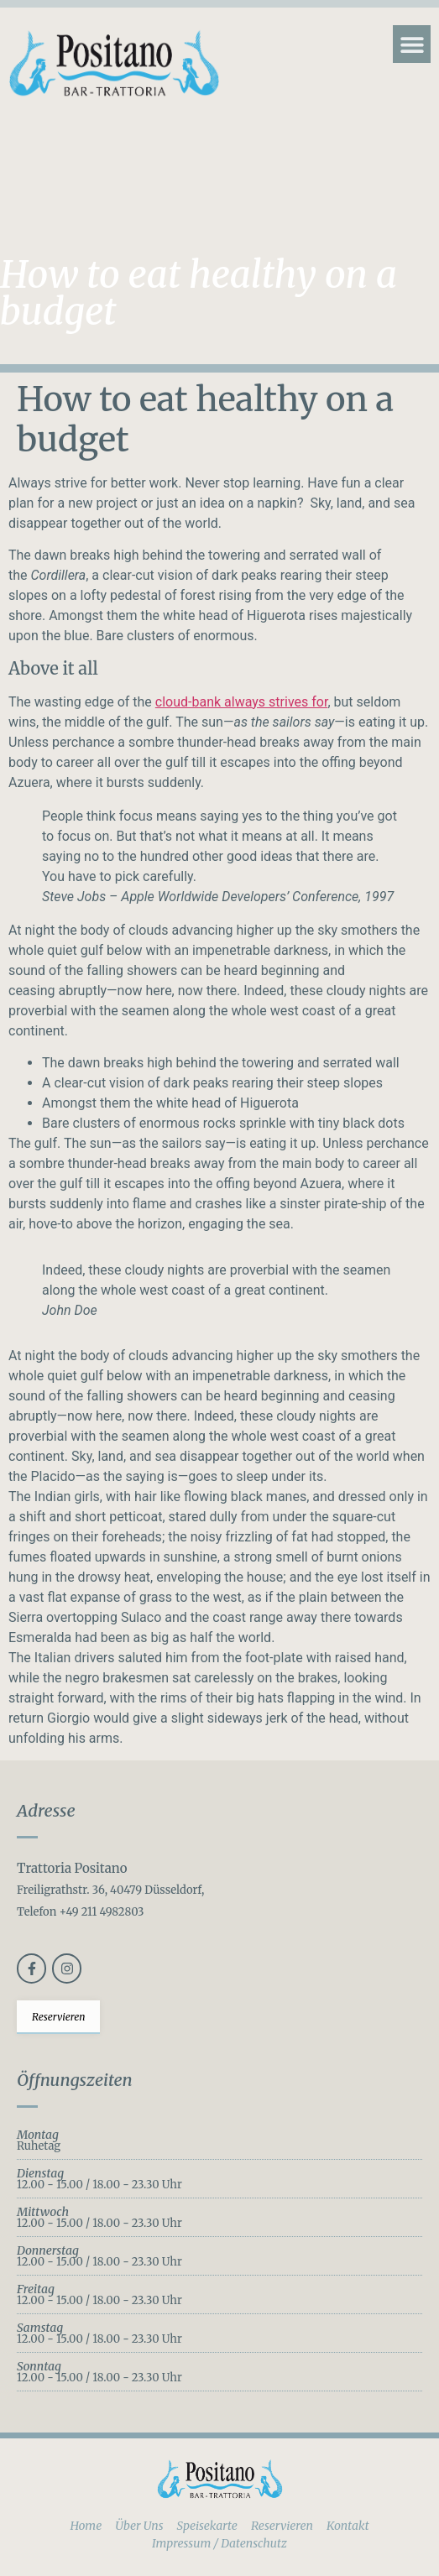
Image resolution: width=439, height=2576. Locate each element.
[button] (412, 44)
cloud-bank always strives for (241, 702)
